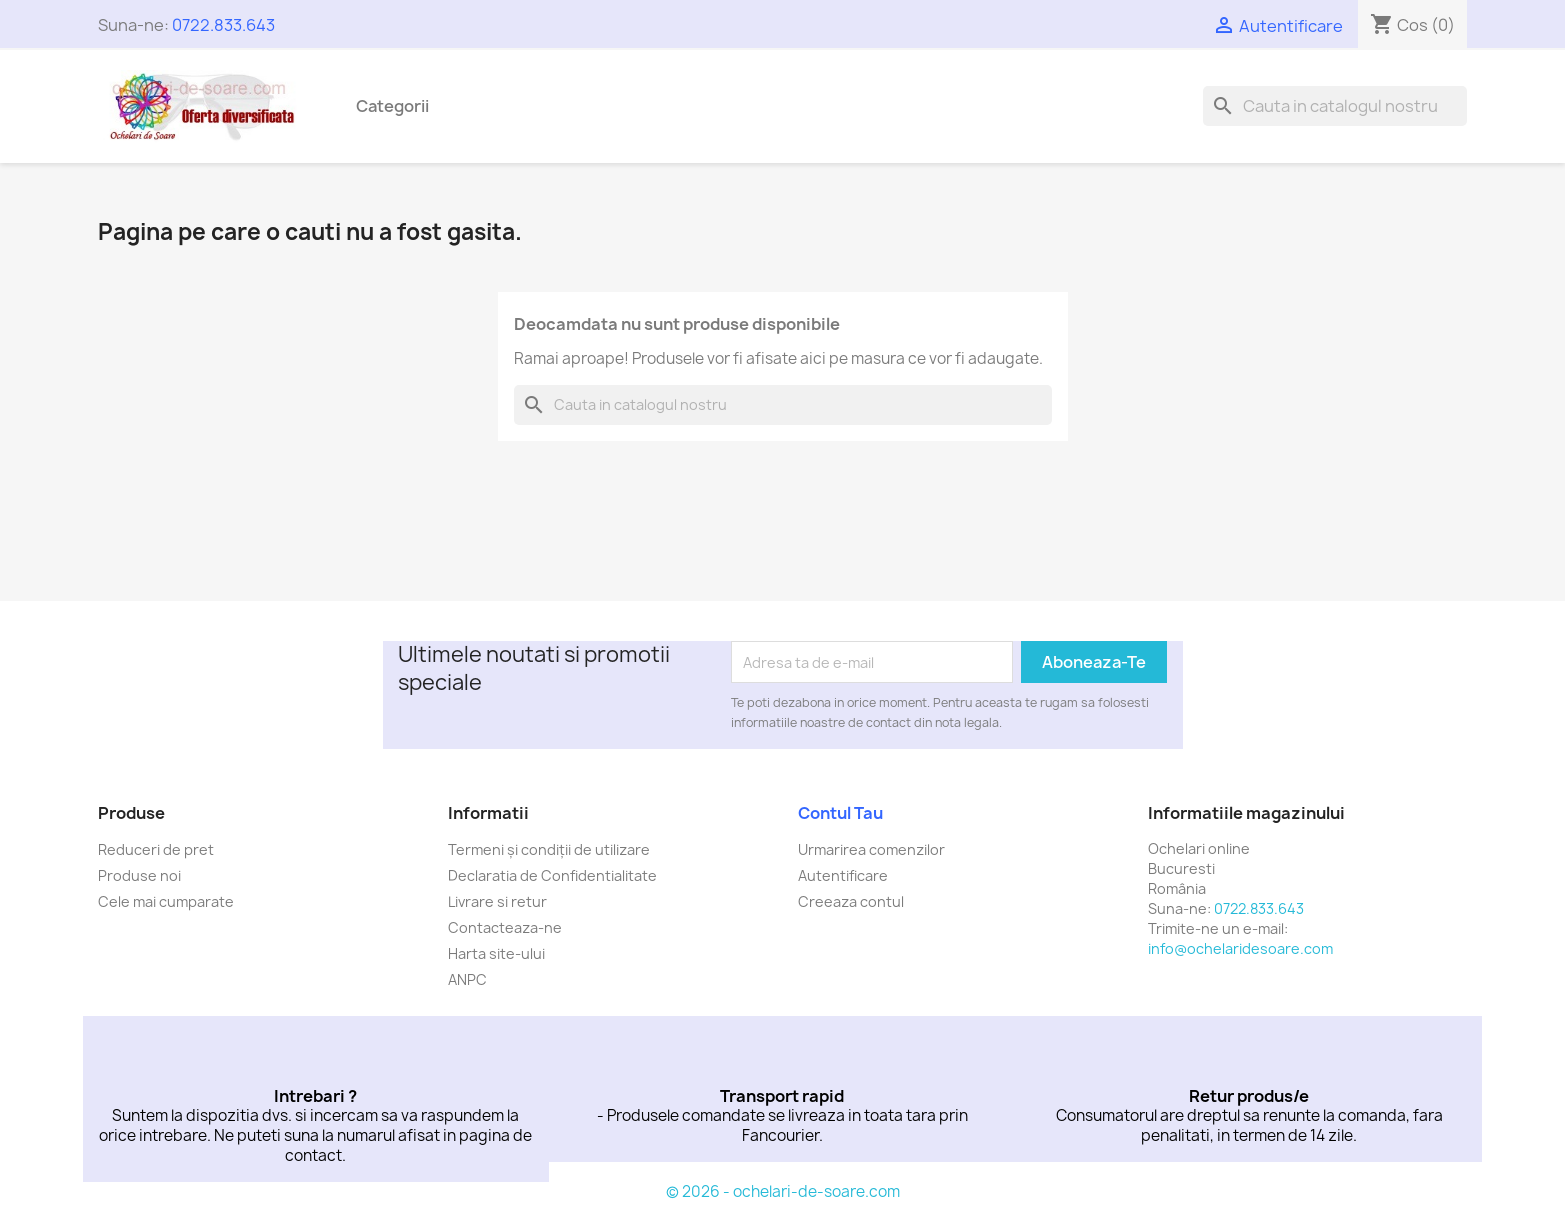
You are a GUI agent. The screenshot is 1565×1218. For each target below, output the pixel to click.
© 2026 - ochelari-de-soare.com (783, 1191)
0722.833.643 (223, 25)
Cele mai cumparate (166, 901)
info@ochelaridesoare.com (1240, 948)
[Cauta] (1335, 106)
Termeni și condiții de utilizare (549, 849)
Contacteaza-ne (505, 927)
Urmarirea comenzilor (871, 849)
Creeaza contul (851, 901)
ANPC (467, 979)
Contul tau (840, 813)
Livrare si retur (497, 901)
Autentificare (843, 875)
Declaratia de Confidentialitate (552, 875)
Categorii (392, 106)
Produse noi (139, 875)
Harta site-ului (496, 953)
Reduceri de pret (156, 849)
